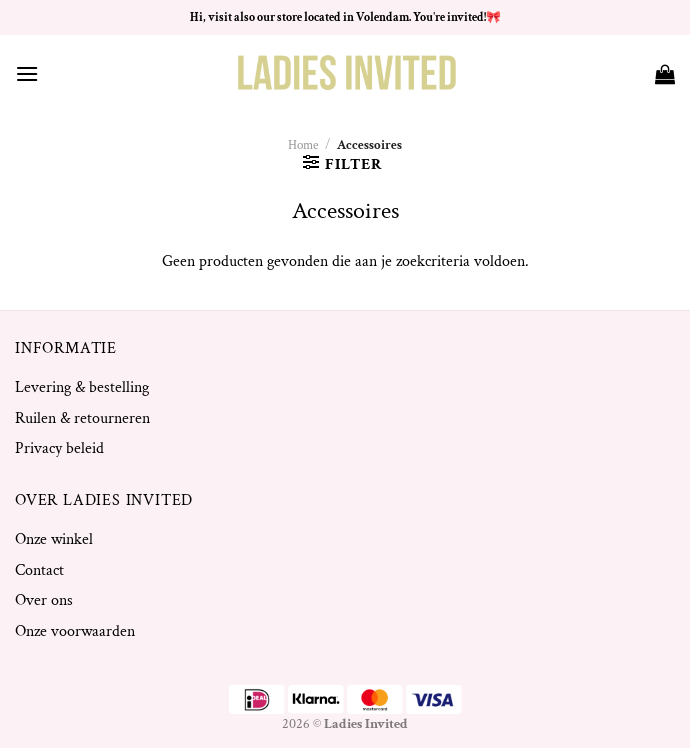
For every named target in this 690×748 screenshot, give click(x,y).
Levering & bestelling (82, 387)
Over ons (44, 600)
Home (303, 145)
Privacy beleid (59, 448)
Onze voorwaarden (75, 631)
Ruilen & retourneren (82, 418)
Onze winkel (54, 539)
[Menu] (27, 73)
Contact (39, 570)
